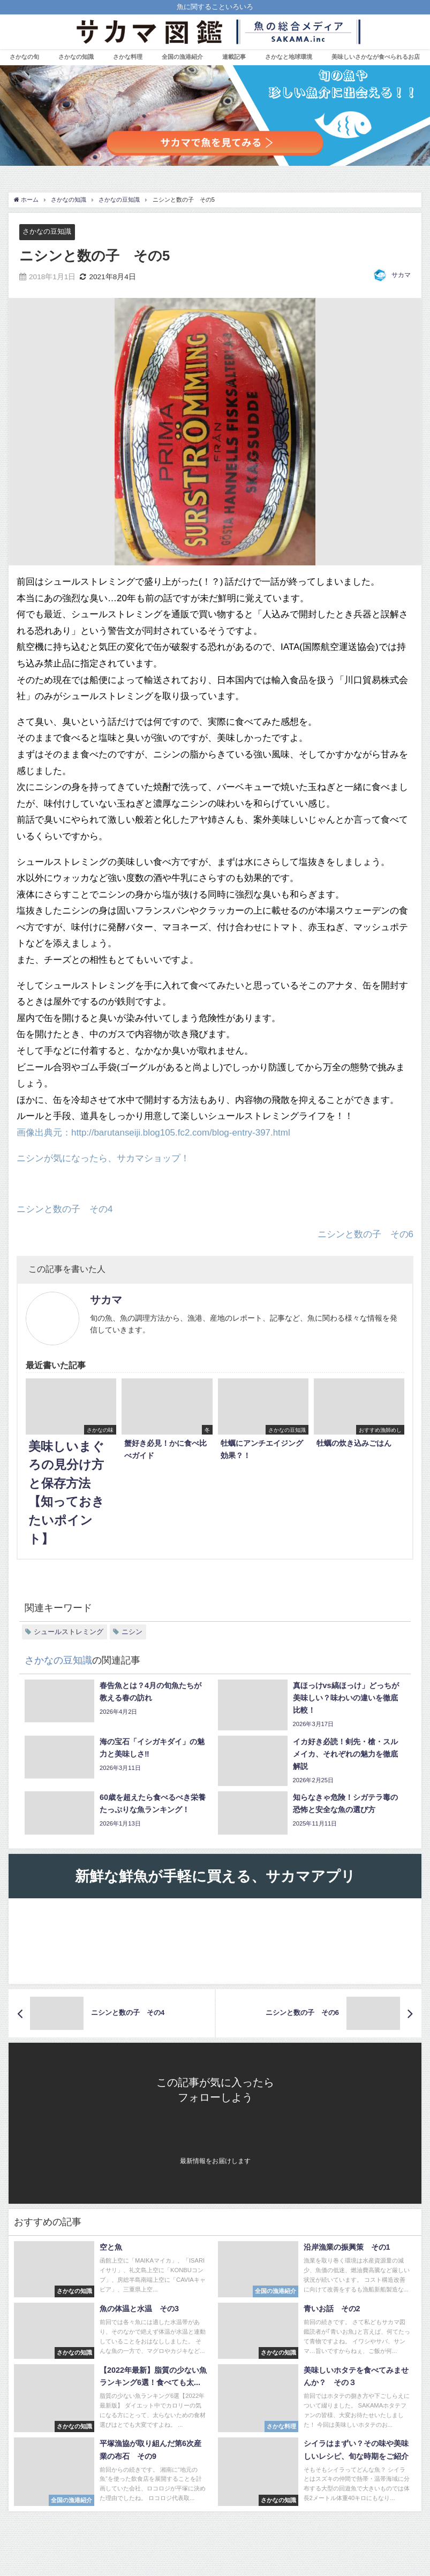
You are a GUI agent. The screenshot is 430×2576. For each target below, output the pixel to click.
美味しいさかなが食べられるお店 (375, 56)
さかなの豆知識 (46, 231)
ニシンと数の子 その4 (64, 1208)
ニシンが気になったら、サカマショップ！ (103, 1157)
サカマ (401, 275)
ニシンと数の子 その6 (365, 1233)
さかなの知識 (76, 56)
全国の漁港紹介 (182, 56)
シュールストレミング (68, 1631)
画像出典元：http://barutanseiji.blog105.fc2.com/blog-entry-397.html (154, 1132)
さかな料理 (127, 56)
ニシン (132, 1631)
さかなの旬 (24, 56)
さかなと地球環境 (288, 56)
